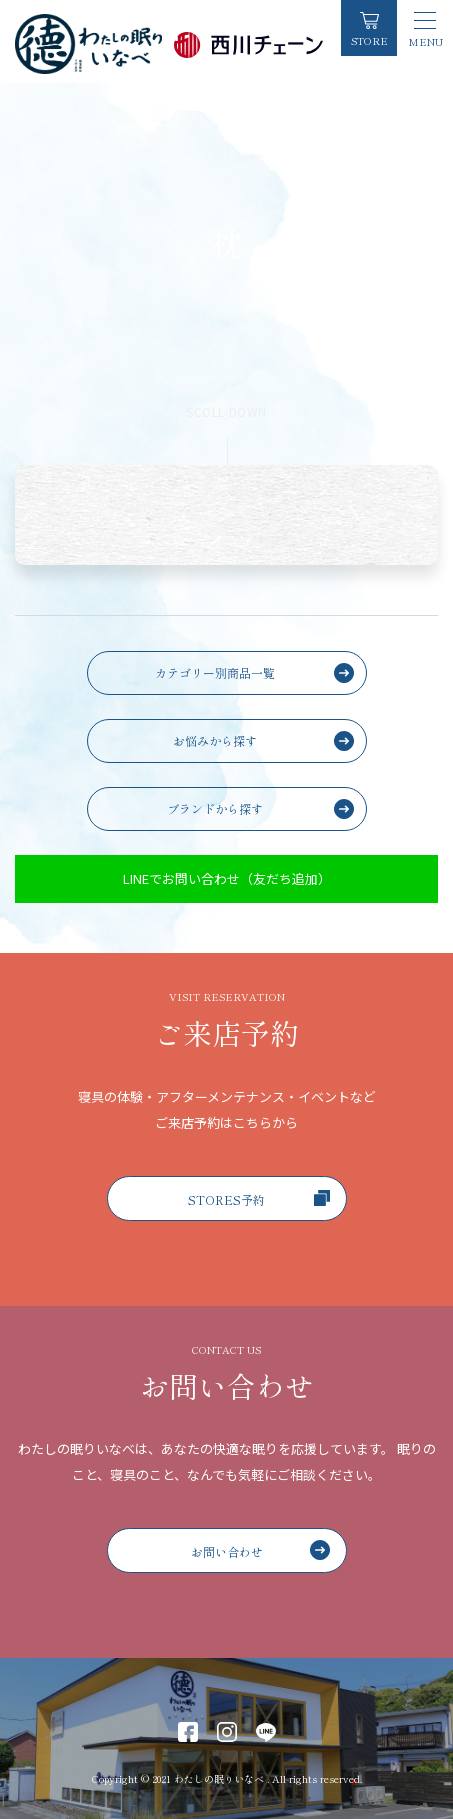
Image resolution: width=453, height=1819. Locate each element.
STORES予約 (259, 1199)
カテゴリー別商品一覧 (215, 672)
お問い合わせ (260, 1550)
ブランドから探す (215, 808)
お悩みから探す (215, 740)
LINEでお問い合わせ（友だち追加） (227, 878)
